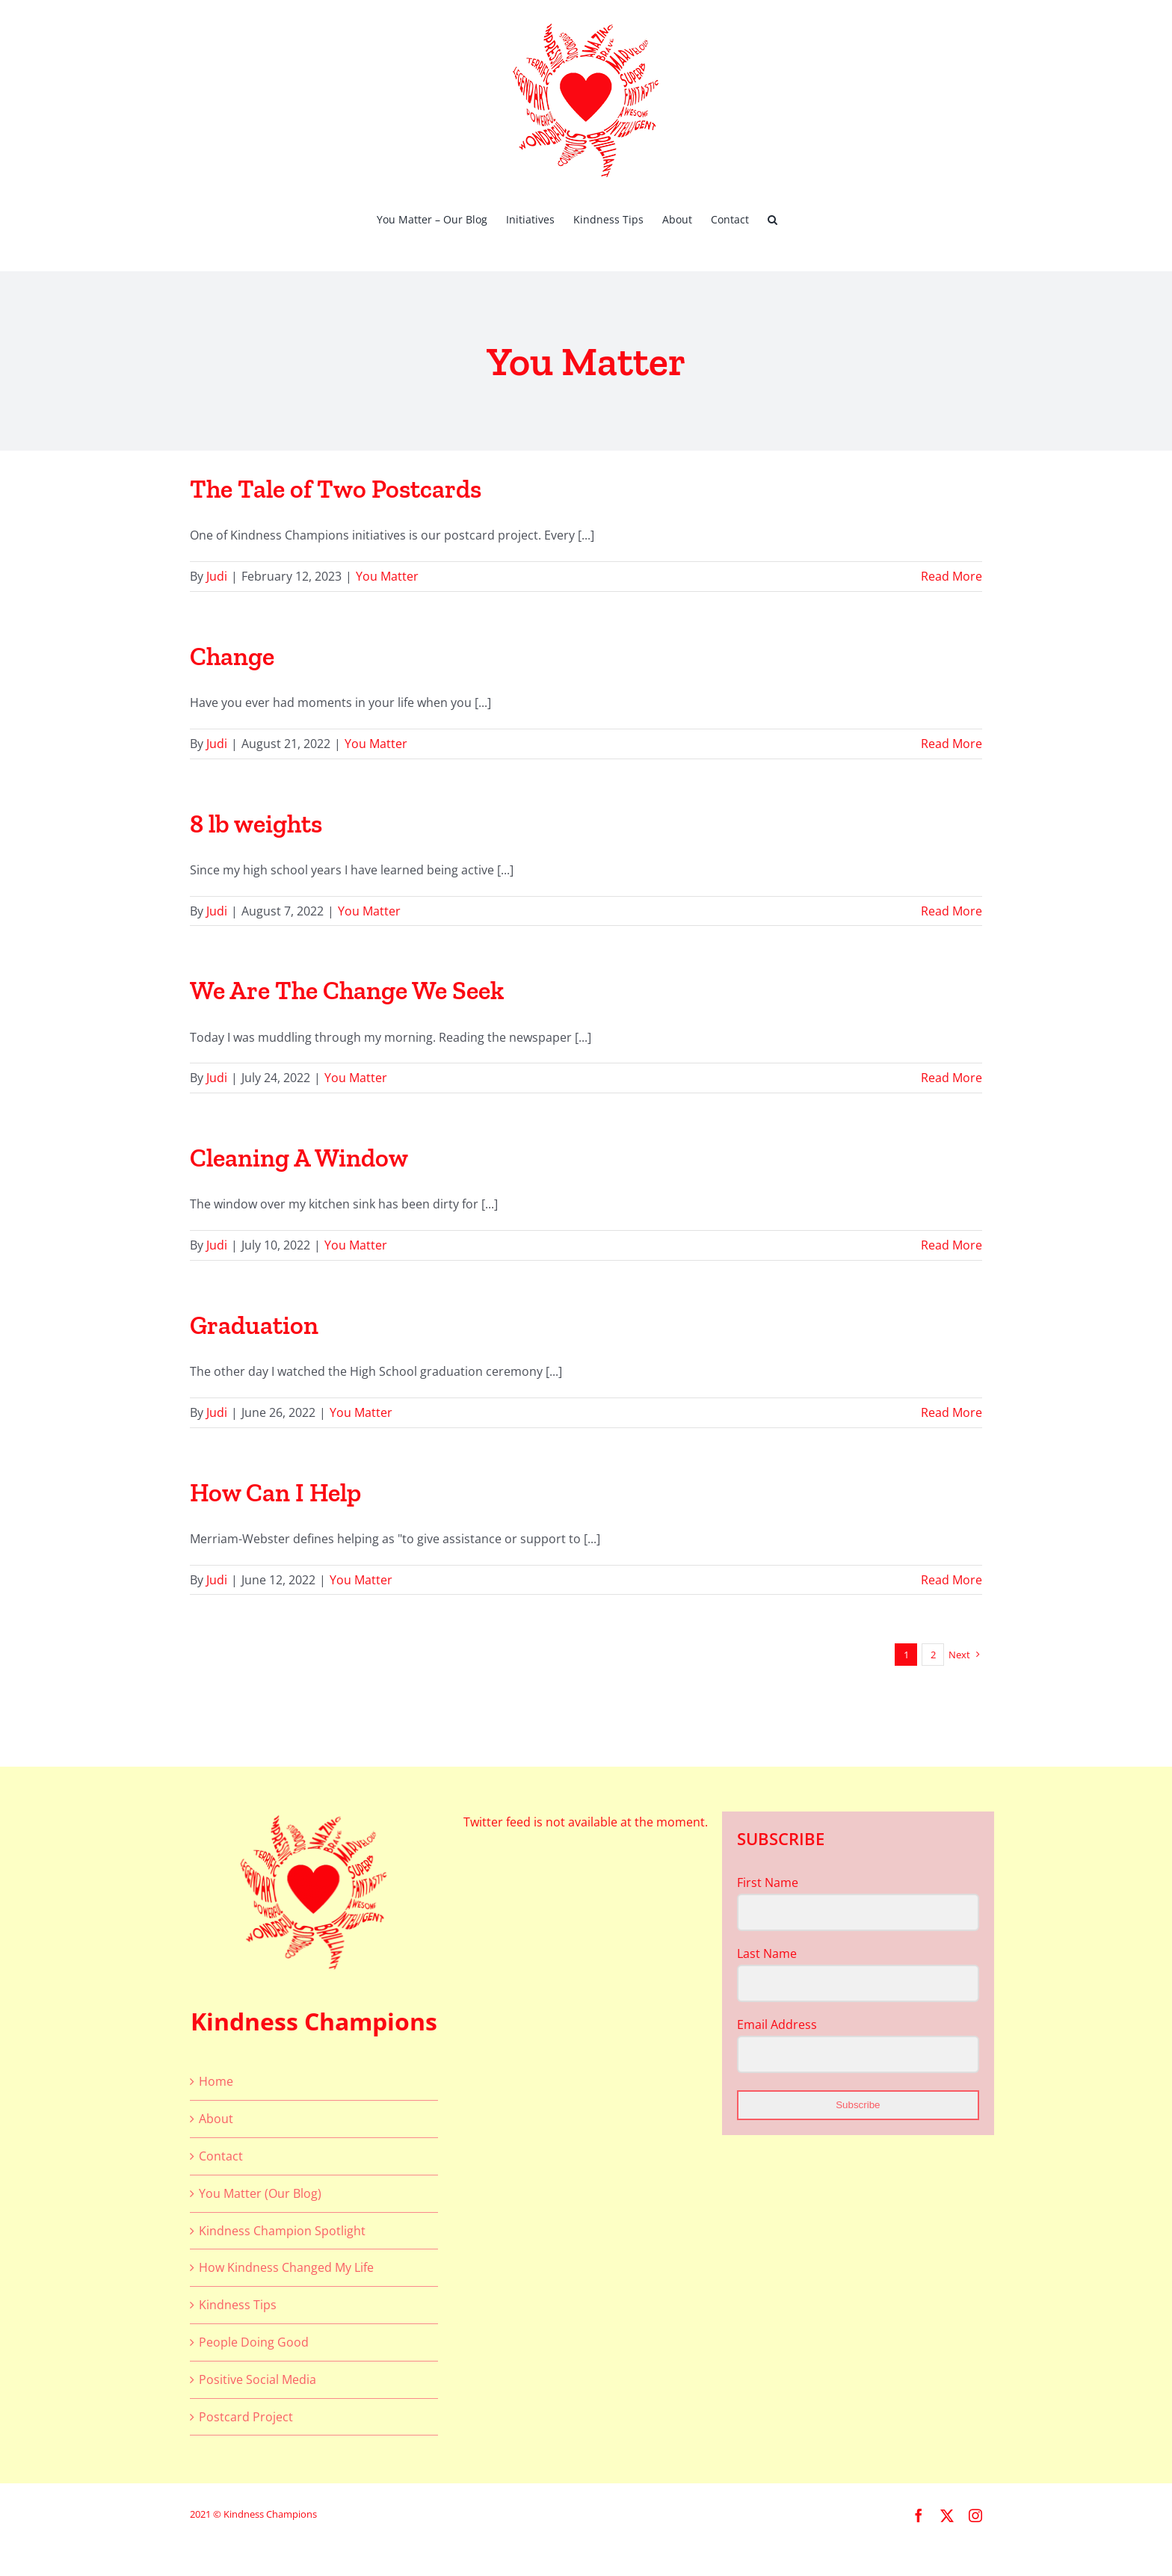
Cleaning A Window (299, 1158)
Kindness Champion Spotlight (282, 2231)
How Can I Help (275, 1492)
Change (232, 656)
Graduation (254, 1325)
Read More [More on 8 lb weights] (951, 911)
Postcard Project (246, 2417)
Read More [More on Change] (951, 743)
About (216, 2118)
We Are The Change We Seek (347, 990)
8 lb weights (256, 824)
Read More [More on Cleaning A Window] (951, 1245)
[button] (772, 218)
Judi (216, 576)
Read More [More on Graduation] (951, 1412)
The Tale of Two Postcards (335, 489)
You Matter (387, 576)
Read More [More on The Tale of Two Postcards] (951, 576)
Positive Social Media (257, 2379)
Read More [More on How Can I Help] (951, 1580)
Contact (221, 2156)
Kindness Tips (238, 2305)
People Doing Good (254, 2342)
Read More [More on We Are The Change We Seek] (951, 1077)
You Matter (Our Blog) (260, 2193)
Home (216, 2081)
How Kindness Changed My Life (286, 2267)
